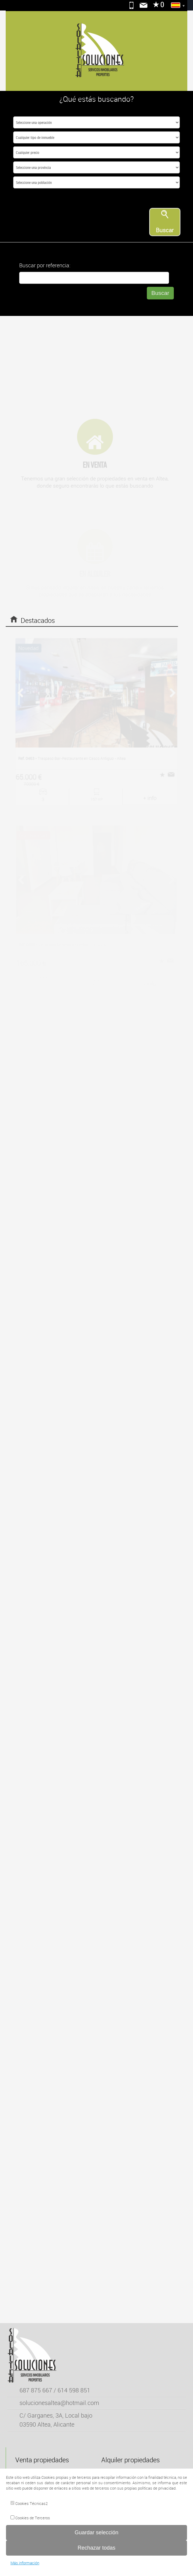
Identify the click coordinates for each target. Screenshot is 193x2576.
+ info (149, 797)
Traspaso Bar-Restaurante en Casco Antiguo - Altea (72, 758)
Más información (24, 2562)
